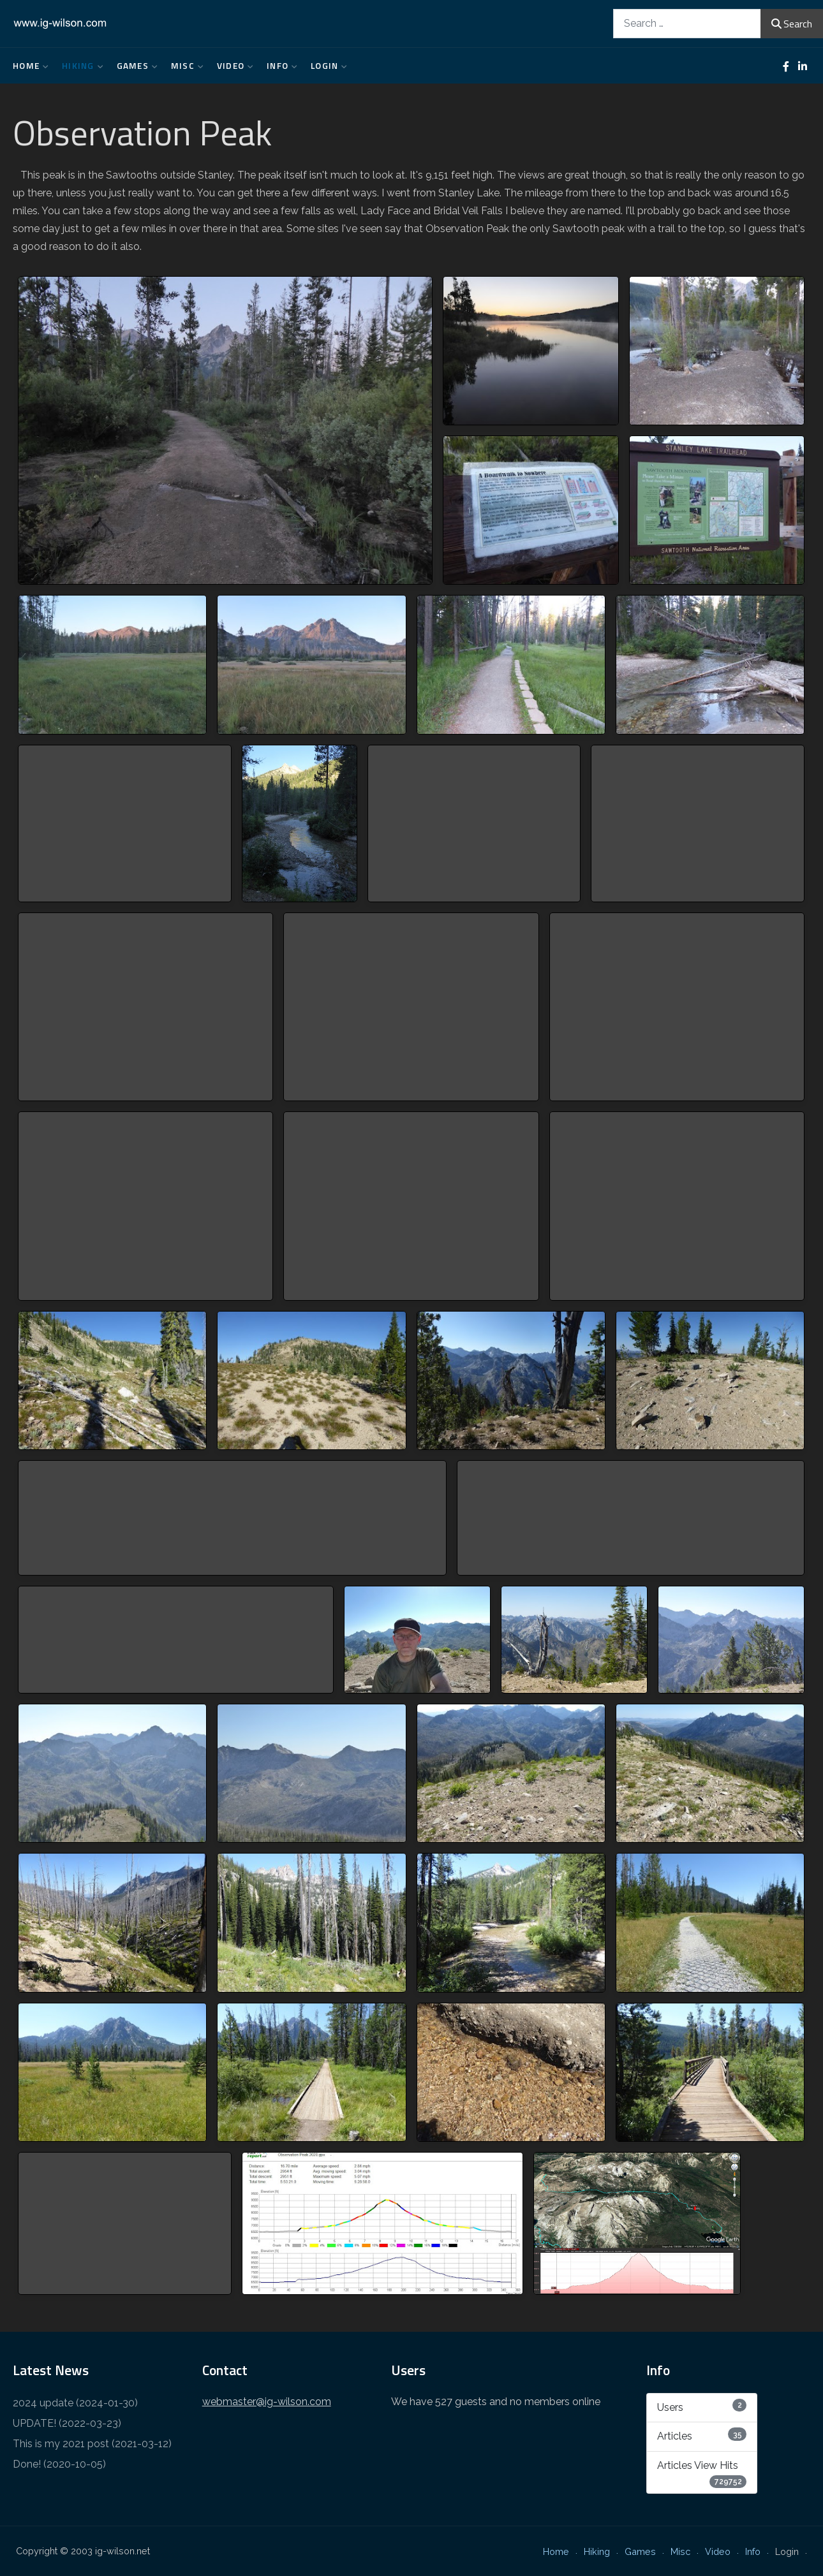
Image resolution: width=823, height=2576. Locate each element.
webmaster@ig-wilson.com (266, 2402)
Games (134, 65)
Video (232, 65)
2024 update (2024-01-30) (75, 2403)
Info (279, 65)
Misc (184, 65)
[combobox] (687, 23)
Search (791, 23)
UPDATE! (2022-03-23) (67, 2423)
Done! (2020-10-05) (59, 2464)
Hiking (80, 65)
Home (28, 65)
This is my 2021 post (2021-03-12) (92, 2444)
